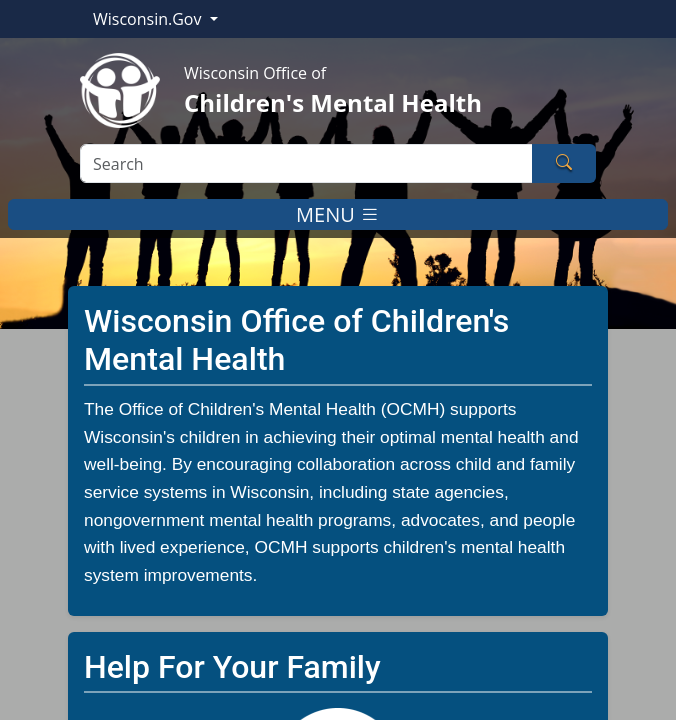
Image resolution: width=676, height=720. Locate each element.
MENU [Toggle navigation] (338, 214)
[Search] (306, 163)
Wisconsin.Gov (149, 19)
